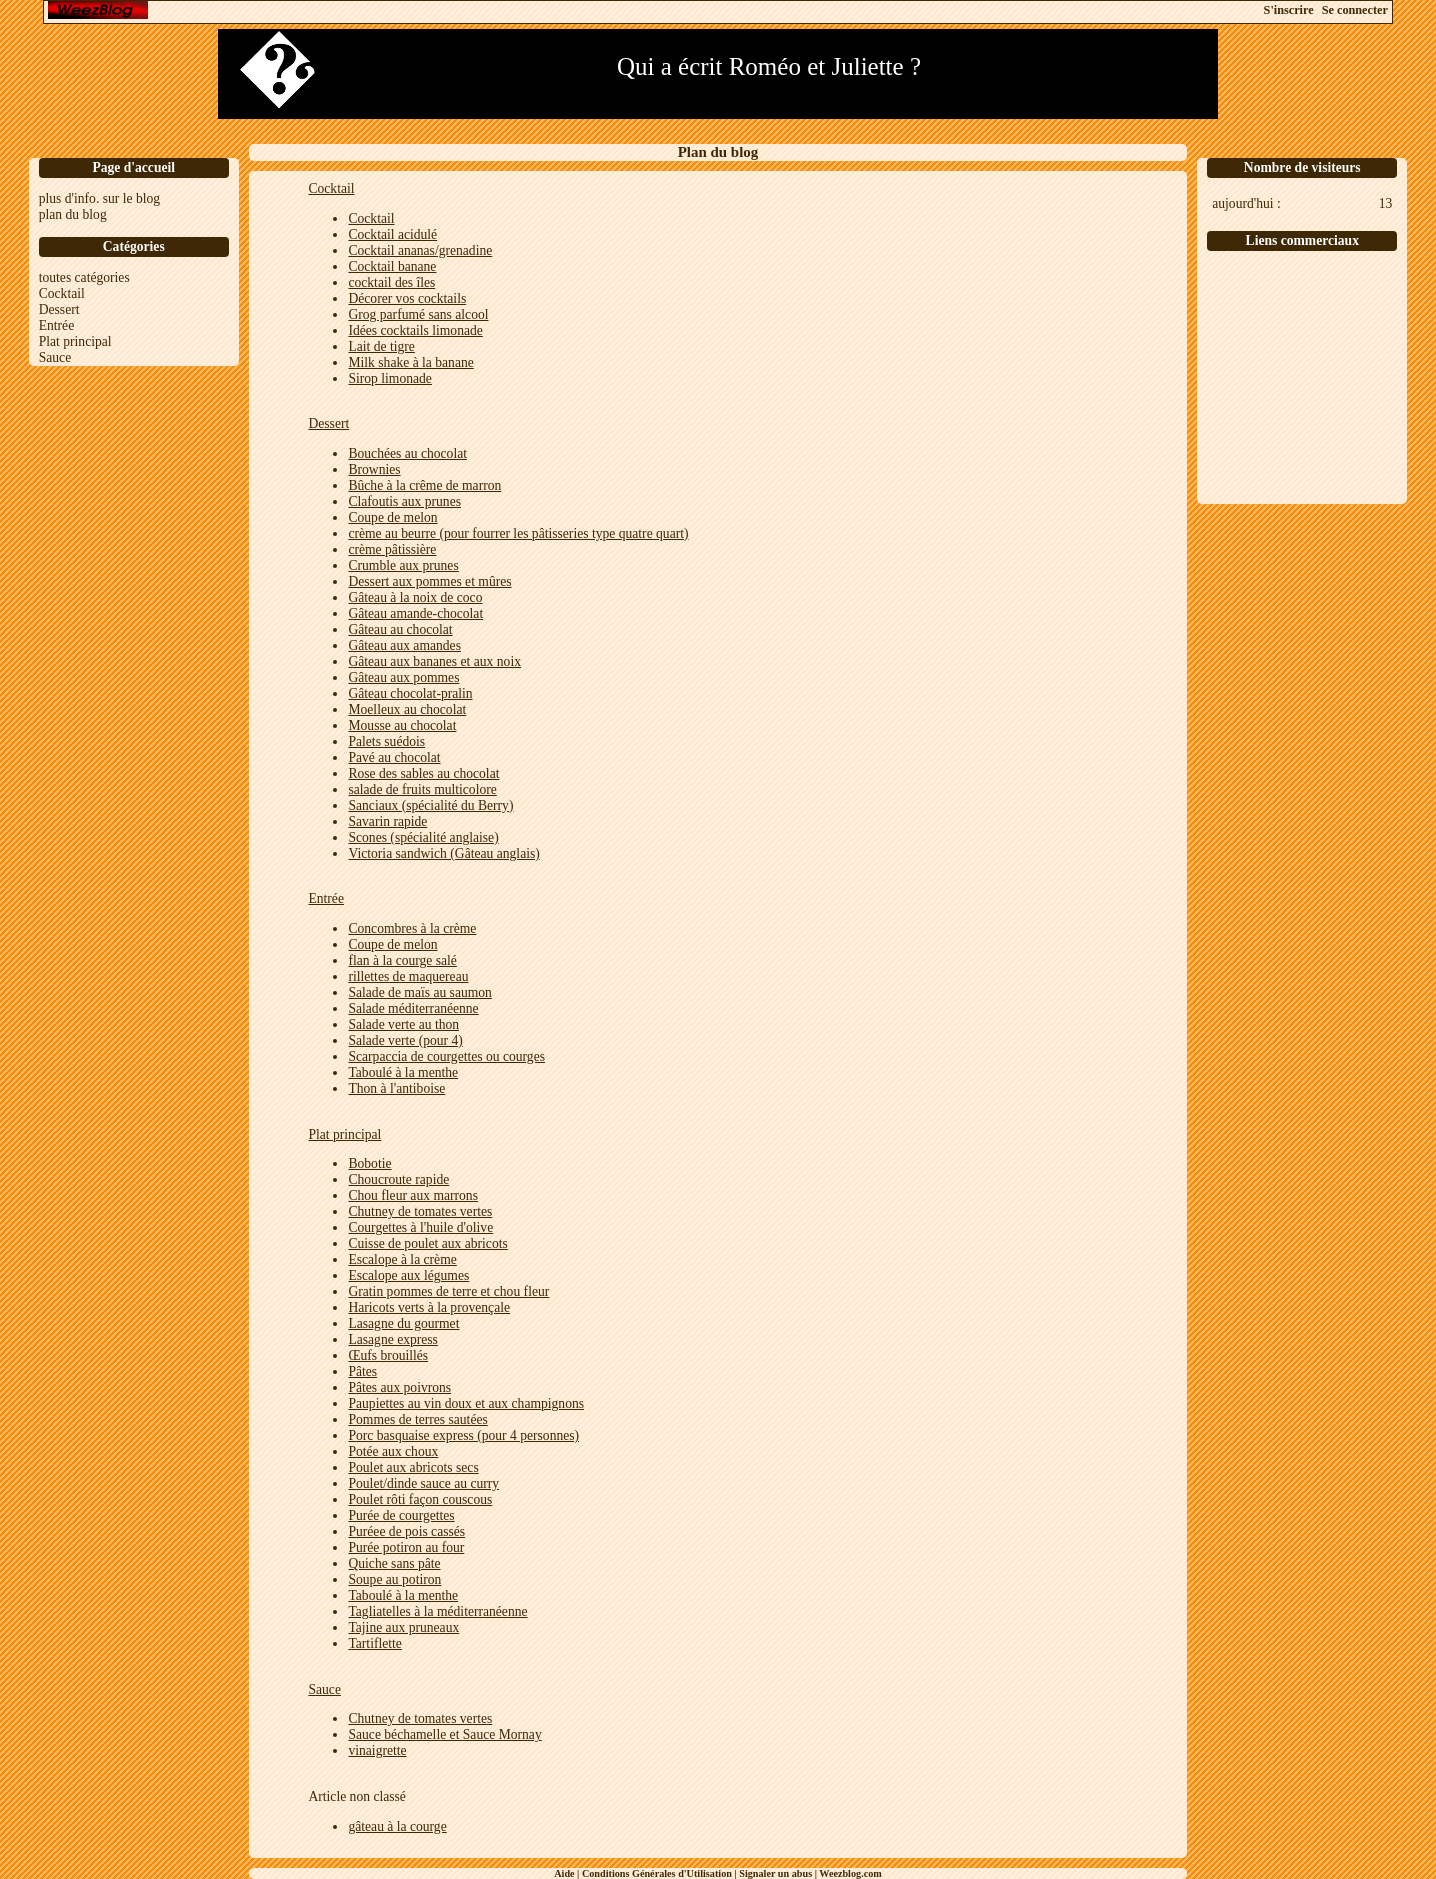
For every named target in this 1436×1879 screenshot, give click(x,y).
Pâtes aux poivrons (399, 1387)
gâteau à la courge (397, 1826)
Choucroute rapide (398, 1179)
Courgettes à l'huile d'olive (420, 1227)
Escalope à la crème (402, 1259)
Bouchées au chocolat (407, 453)
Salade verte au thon (403, 1024)
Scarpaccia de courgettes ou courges (446, 1056)
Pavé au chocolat (394, 757)
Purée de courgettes (401, 1515)
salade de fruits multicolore (422, 789)
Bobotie (369, 1163)
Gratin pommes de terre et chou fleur (448, 1291)
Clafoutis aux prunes (404, 501)
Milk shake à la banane (410, 362)
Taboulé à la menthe (403, 1072)
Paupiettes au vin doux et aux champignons (466, 1403)
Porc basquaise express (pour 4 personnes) (463, 1435)
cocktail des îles (391, 282)
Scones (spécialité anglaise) (423, 837)
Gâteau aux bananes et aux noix (434, 661)
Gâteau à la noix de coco (415, 597)
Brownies (374, 469)
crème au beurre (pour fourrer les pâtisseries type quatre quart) (518, 533)
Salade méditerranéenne (413, 1008)
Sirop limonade (389, 378)
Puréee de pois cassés (406, 1531)
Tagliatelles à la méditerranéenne (437, 1611)
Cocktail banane (392, 266)
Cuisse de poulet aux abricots (427, 1243)
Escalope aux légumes (408, 1275)
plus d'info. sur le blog (99, 198)
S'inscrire (1289, 10)
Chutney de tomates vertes (420, 1211)
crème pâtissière (392, 549)
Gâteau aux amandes (404, 645)
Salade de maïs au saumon (419, 992)
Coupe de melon (392, 517)
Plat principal (75, 341)
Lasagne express (392, 1339)
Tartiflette (374, 1643)
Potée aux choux (393, 1451)
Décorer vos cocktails (407, 298)
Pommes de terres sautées (417, 1419)
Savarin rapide (387, 821)
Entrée (56, 325)
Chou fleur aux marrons (413, 1195)
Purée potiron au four (406, 1547)
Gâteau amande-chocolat (415, 613)
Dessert (59, 309)
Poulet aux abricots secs (413, 1467)
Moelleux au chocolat (407, 709)
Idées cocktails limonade (415, 330)
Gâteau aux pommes (403, 677)
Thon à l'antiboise (396, 1088)
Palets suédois (386, 741)
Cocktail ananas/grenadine (420, 250)
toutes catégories (84, 277)
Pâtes (362, 1371)
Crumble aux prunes (403, 565)
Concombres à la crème (412, 928)
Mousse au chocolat (402, 725)
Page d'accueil (133, 167)
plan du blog (73, 214)
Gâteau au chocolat (400, 629)
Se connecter (1355, 10)
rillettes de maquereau (408, 976)
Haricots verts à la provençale (429, 1307)
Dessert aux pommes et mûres (429, 581)
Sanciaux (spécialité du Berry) (430, 805)
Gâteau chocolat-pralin (410, 693)
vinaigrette (377, 1750)
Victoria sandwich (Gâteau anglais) (443, 853)
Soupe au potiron (394, 1579)
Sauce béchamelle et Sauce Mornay (444, 1734)
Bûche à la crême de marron (424, 485)
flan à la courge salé (402, 960)
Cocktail (62, 293)
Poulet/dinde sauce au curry (423, 1483)
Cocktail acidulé (392, 234)
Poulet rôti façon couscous (420, 1499)
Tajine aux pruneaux (403, 1627)
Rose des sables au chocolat (423, 773)
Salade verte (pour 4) (405, 1040)
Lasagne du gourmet (403, 1323)
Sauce (55, 357)
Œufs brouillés (388, 1355)
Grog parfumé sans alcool (418, 314)
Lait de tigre (381, 346)
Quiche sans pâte (394, 1563)
